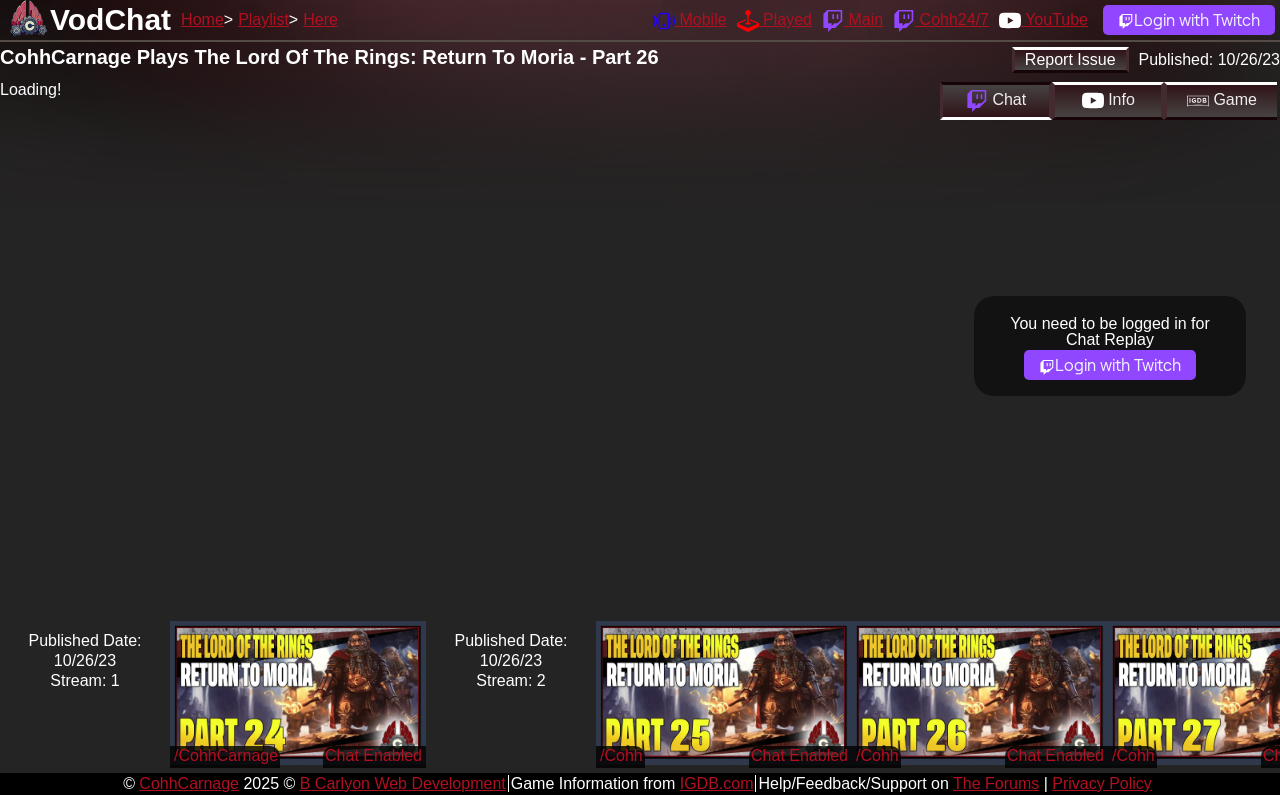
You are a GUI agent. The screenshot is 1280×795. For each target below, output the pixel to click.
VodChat (110, 19)
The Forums (996, 783)
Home (202, 19)
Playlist (263, 19)
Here (320, 19)
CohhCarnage (189, 783)
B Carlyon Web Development (403, 783)
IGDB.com (717, 783)
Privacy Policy (1102, 783)
